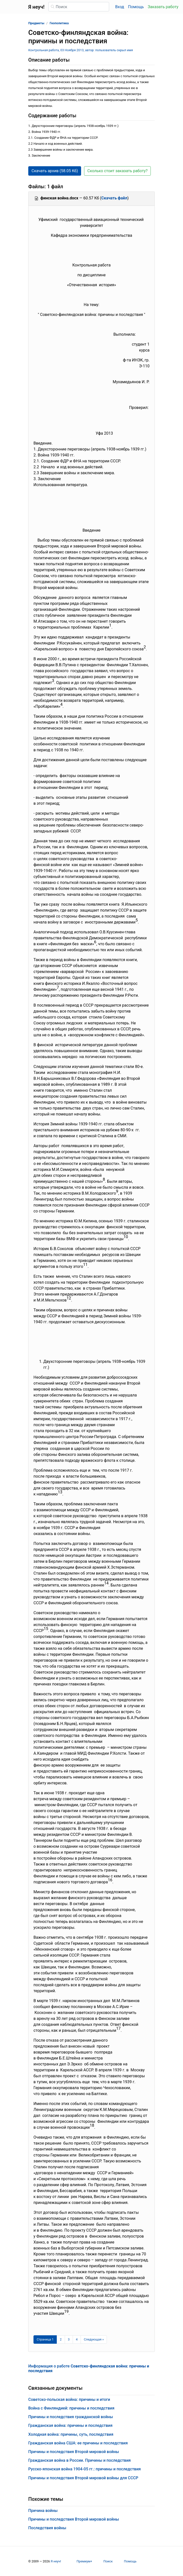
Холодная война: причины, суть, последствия (70, 2434)
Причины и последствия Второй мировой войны (73, 2451)
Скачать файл (114, 198)
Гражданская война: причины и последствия (70, 2425)
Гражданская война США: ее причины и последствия (78, 2443)
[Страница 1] (45, 2339)
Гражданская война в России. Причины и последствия (79, 2460)
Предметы (36, 23)
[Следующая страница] (94, 2339)
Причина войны (43, 2510)
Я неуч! (56, 2561)
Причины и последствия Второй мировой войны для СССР (83, 2478)
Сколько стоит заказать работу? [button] (117, 170)
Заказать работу (163, 6)
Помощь (136, 6)
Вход (119, 6)
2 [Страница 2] (60, 2339)
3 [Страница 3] (69, 2339)
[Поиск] (78, 6)
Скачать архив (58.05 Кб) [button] (54, 170)
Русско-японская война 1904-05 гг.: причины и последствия (84, 2469)
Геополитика (59, 23)
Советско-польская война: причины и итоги (69, 2399)
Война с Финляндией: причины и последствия (71, 2408)
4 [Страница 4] (77, 2339)
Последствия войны (47, 2528)
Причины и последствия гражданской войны (70, 2416)
